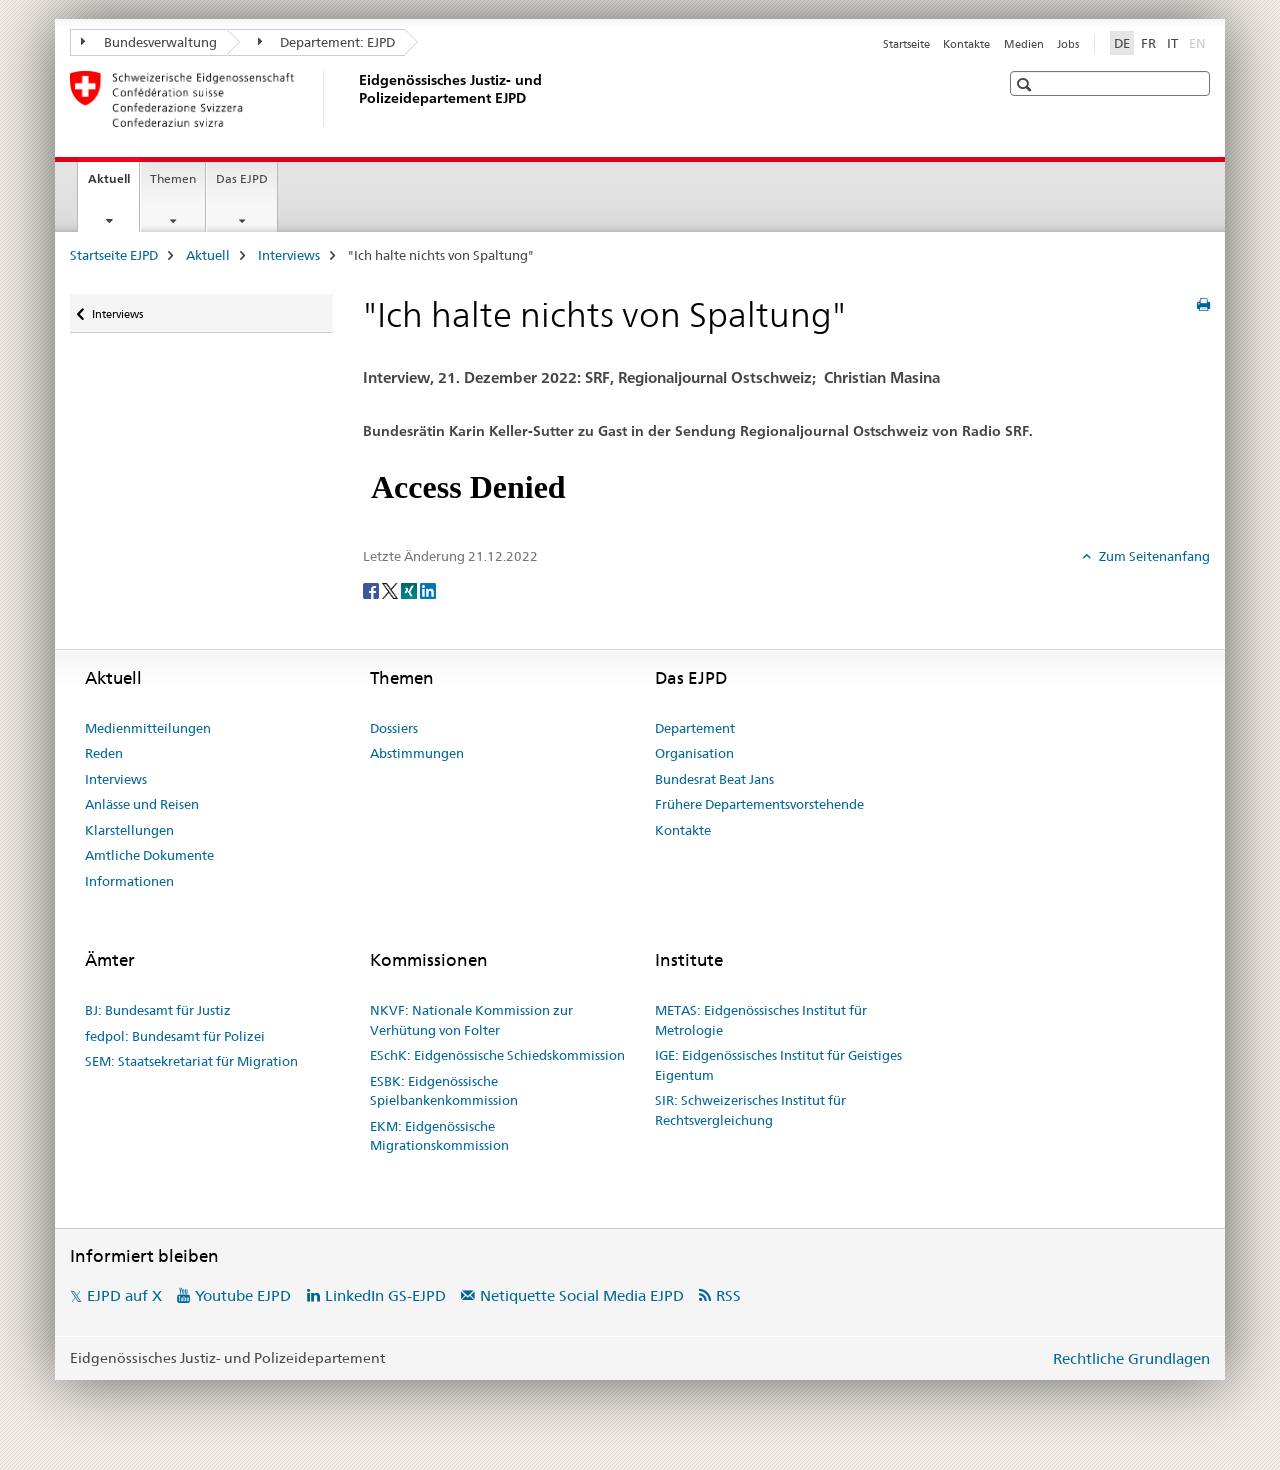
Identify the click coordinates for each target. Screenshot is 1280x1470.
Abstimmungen (417, 753)
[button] (1026, 84)
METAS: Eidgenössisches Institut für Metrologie (761, 1020)
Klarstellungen (129, 830)
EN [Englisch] (1199, 42)
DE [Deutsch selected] (1122, 43)
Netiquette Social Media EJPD (582, 1295)
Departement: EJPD (327, 42)
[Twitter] (391, 589)
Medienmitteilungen (148, 728)
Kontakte (966, 44)
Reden (104, 753)
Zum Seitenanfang (1153, 556)
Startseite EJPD (114, 255)
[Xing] (410, 589)
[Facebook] (372, 589)
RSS (728, 1295)
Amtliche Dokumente (149, 855)
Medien (1024, 44)
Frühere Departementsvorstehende (759, 804)
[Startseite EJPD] (355, 99)
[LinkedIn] (428, 589)
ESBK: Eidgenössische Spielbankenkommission (444, 1091)
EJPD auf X (124, 1295)
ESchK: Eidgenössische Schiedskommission (497, 1055)
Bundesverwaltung (149, 42)
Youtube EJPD (243, 1295)
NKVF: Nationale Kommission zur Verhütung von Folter (471, 1020)
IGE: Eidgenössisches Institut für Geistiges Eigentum (778, 1065)
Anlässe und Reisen (142, 804)
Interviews (289, 255)
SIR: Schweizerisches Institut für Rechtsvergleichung (750, 1110)
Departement (695, 728)
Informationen (129, 881)
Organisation (694, 753)
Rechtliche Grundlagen (1131, 1358)
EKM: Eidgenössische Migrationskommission (439, 1136)
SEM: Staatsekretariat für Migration (191, 1061)
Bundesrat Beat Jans (714, 779)
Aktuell (113, 185)
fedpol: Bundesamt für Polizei (175, 1036)
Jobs (1068, 44)
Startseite (906, 44)
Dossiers (394, 728)
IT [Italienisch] (1172, 43)
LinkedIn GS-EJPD (385, 1295)
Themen (173, 178)
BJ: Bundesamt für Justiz (158, 1010)
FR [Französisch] (1148, 43)
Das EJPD (242, 178)
